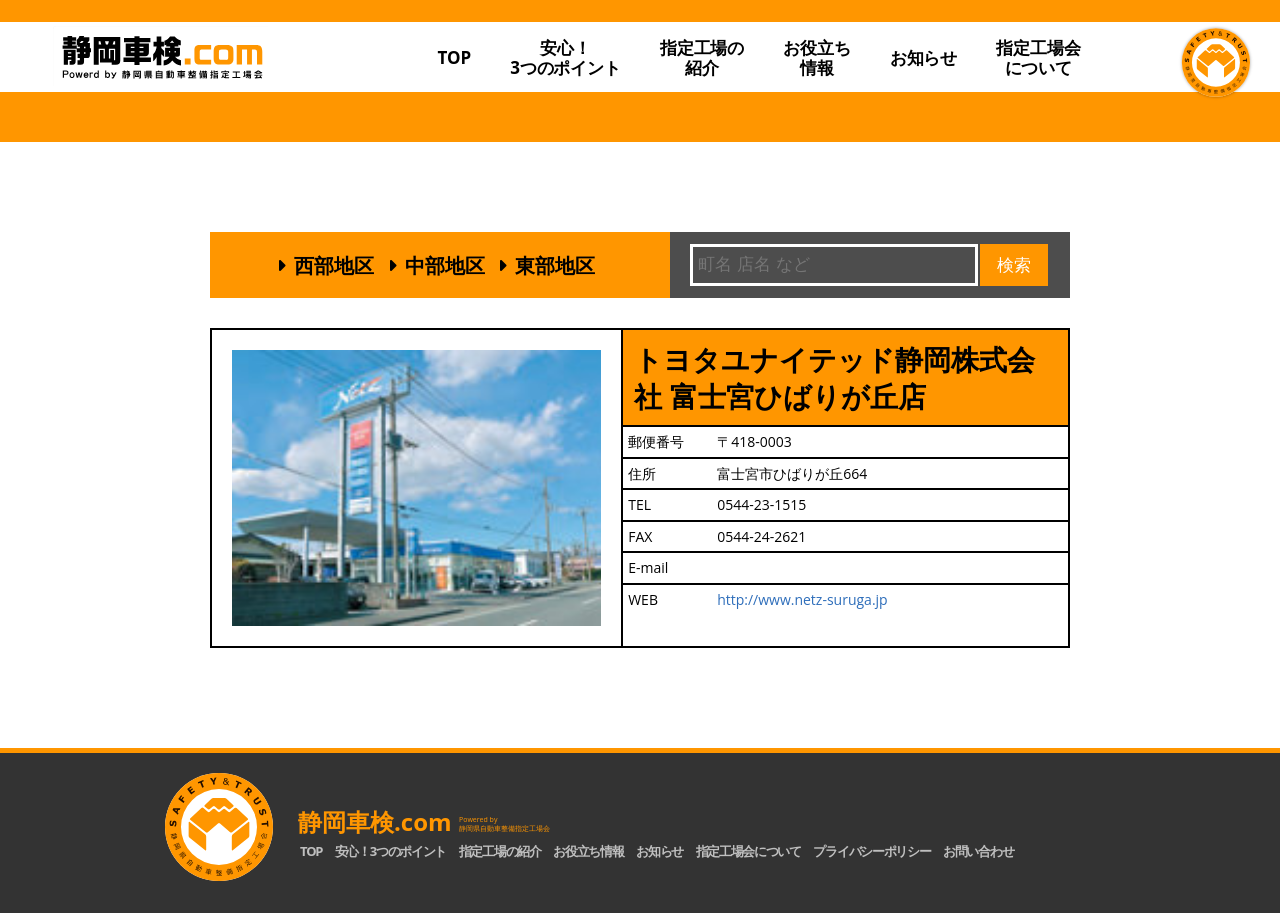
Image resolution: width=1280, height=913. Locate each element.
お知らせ (923, 57)
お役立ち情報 (816, 57)
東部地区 (555, 265)
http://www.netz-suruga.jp (802, 599)
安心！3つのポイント (565, 57)
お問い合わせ (978, 851)
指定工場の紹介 (500, 851)
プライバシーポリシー (871, 851)
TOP (454, 57)
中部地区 (445, 265)
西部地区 (334, 265)
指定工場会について (1038, 57)
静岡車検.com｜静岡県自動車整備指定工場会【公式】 (218, 93)
